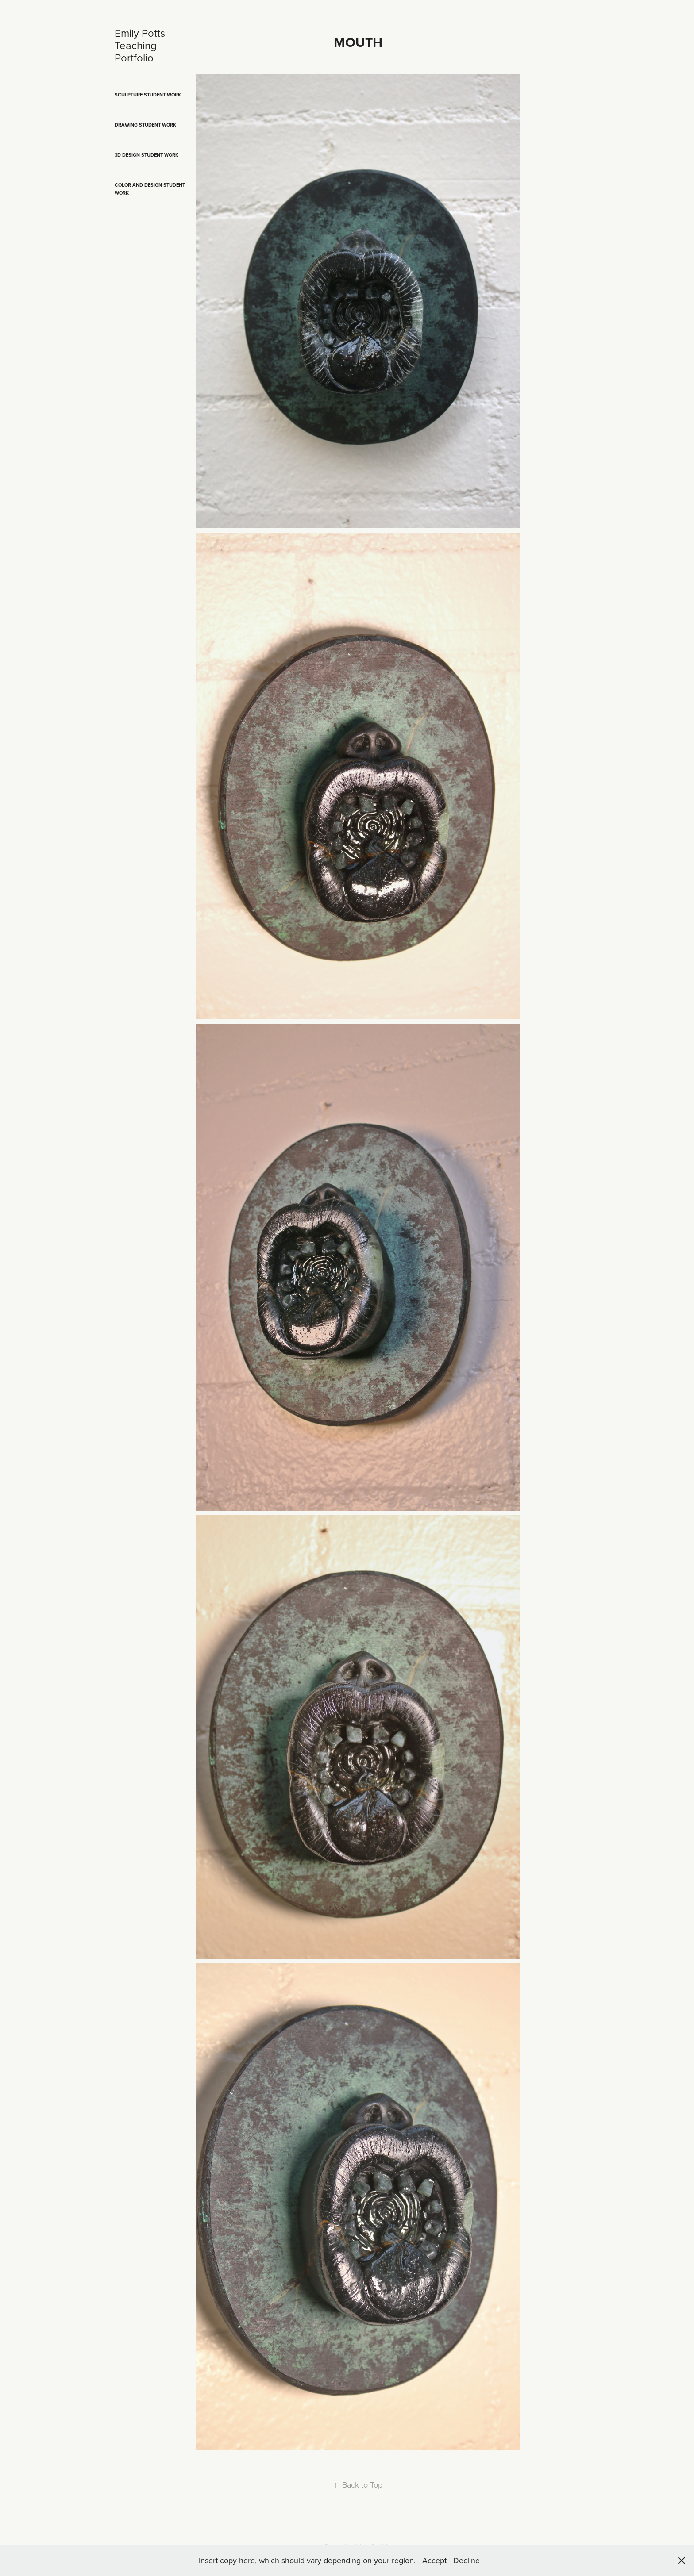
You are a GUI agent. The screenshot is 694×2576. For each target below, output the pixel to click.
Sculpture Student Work (148, 94)
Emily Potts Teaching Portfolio (141, 45)
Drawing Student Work (145, 124)
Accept (434, 2560)
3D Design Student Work (146, 154)
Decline (466, 2560)
